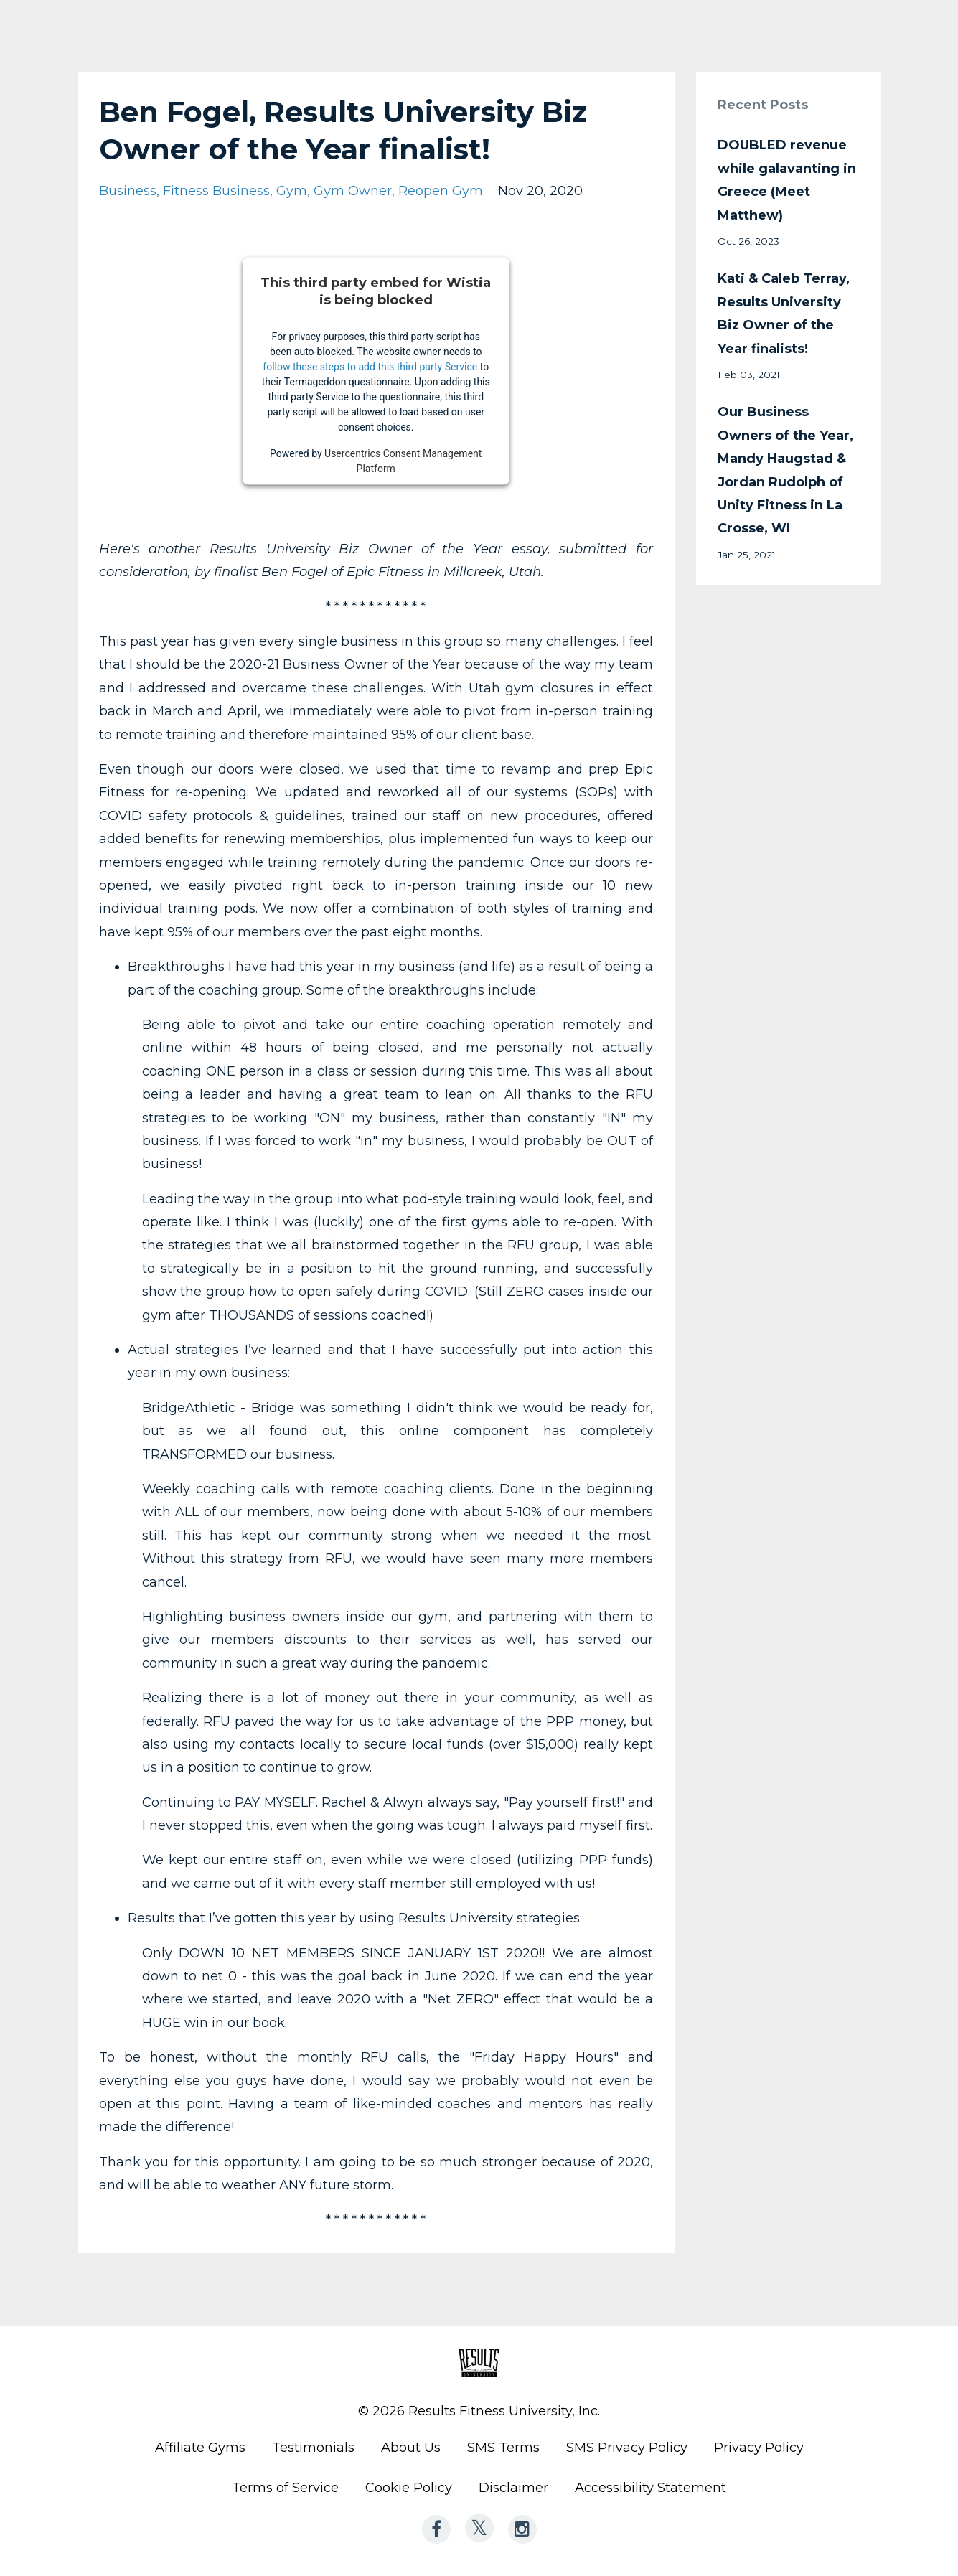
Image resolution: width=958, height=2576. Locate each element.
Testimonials (313, 2447)
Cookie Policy (408, 2488)
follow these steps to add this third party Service (370, 366)
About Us (411, 2447)
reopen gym (440, 191)
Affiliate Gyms (200, 2447)
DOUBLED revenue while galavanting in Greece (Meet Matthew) (787, 179)
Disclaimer (513, 2488)
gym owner (353, 191)
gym (291, 191)
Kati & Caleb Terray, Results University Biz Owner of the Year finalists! (784, 313)
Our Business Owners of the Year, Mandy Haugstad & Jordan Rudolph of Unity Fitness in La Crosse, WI (785, 470)
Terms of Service (285, 2488)
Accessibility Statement (650, 2488)
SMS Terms (503, 2447)
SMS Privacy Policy (626, 2447)
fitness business (216, 191)
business (127, 191)
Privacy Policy (759, 2447)
